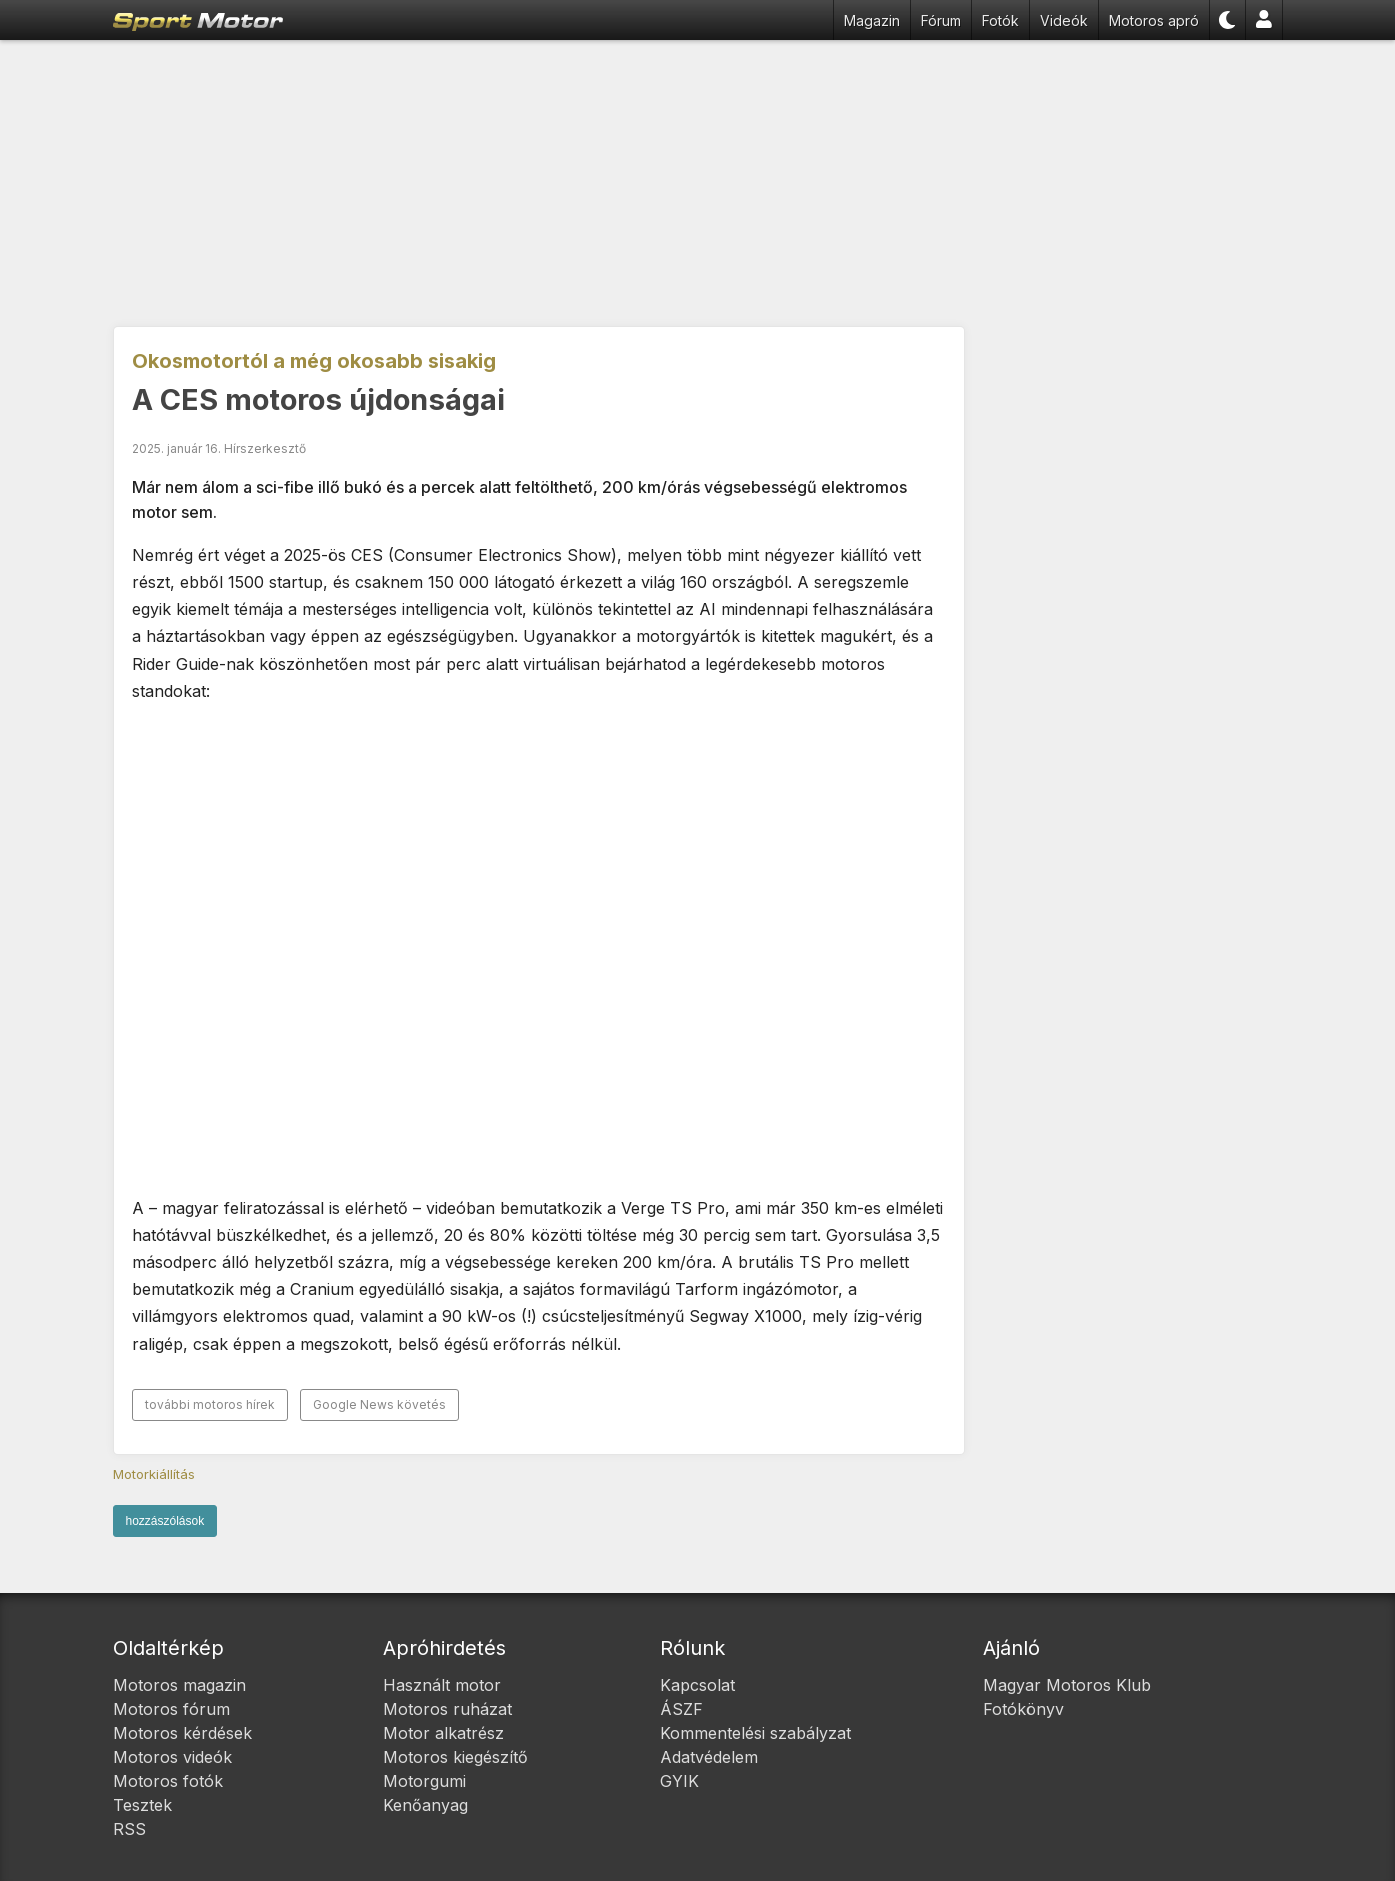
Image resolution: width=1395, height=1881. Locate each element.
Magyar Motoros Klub (1067, 1685)
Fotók (1000, 20)
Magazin (872, 20)
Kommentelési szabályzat (755, 1733)
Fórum (941, 20)
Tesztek (142, 1805)
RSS (129, 1829)
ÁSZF (681, 1709)
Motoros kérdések (182, 1733)
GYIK (679, 1781)
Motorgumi (424, 1781)
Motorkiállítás (154, 1474)
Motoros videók (172, 1757)
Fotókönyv (1023, 1709)
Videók (1064, 20)
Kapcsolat (697, 1685)
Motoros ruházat (447, 1709)
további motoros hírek (210, 1404)
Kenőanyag (425, 1805)
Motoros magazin (179, 1685)
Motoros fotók (168, 1781)
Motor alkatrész (443, 1733)
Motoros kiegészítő (455, 1757)
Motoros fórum (171, 1709)
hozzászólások (165, 1521)
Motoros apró (1154, 20)
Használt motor (442, 1685)
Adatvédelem (709, 1757)
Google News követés (379, 1404)
